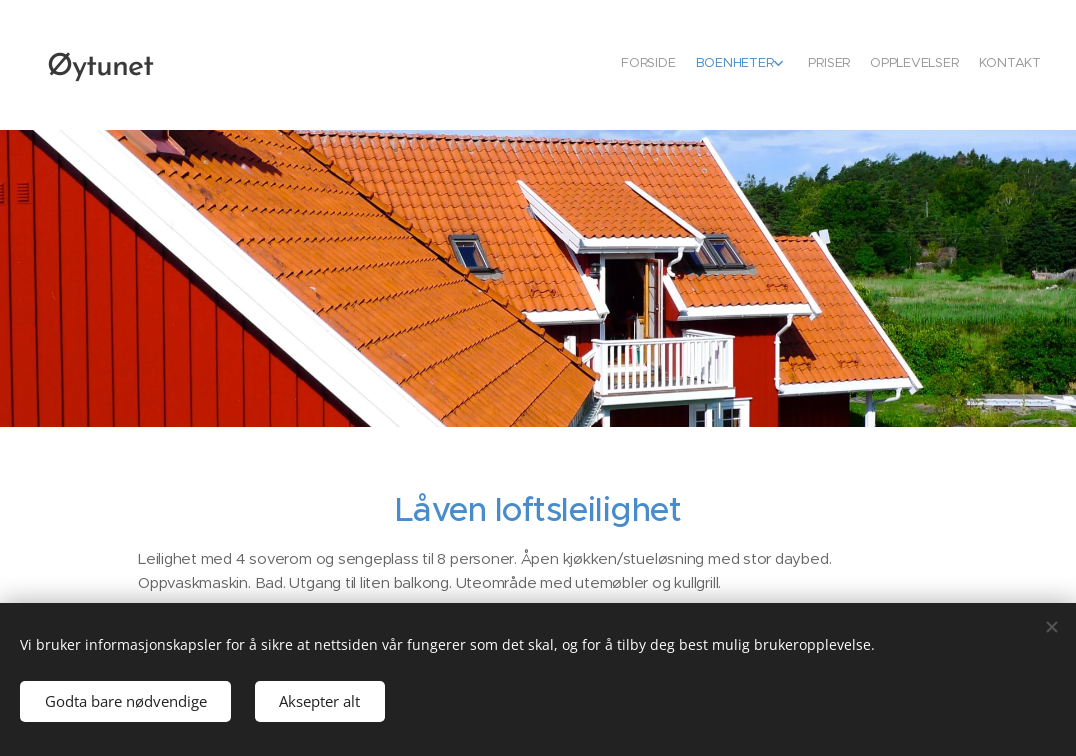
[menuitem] (948, 65)
